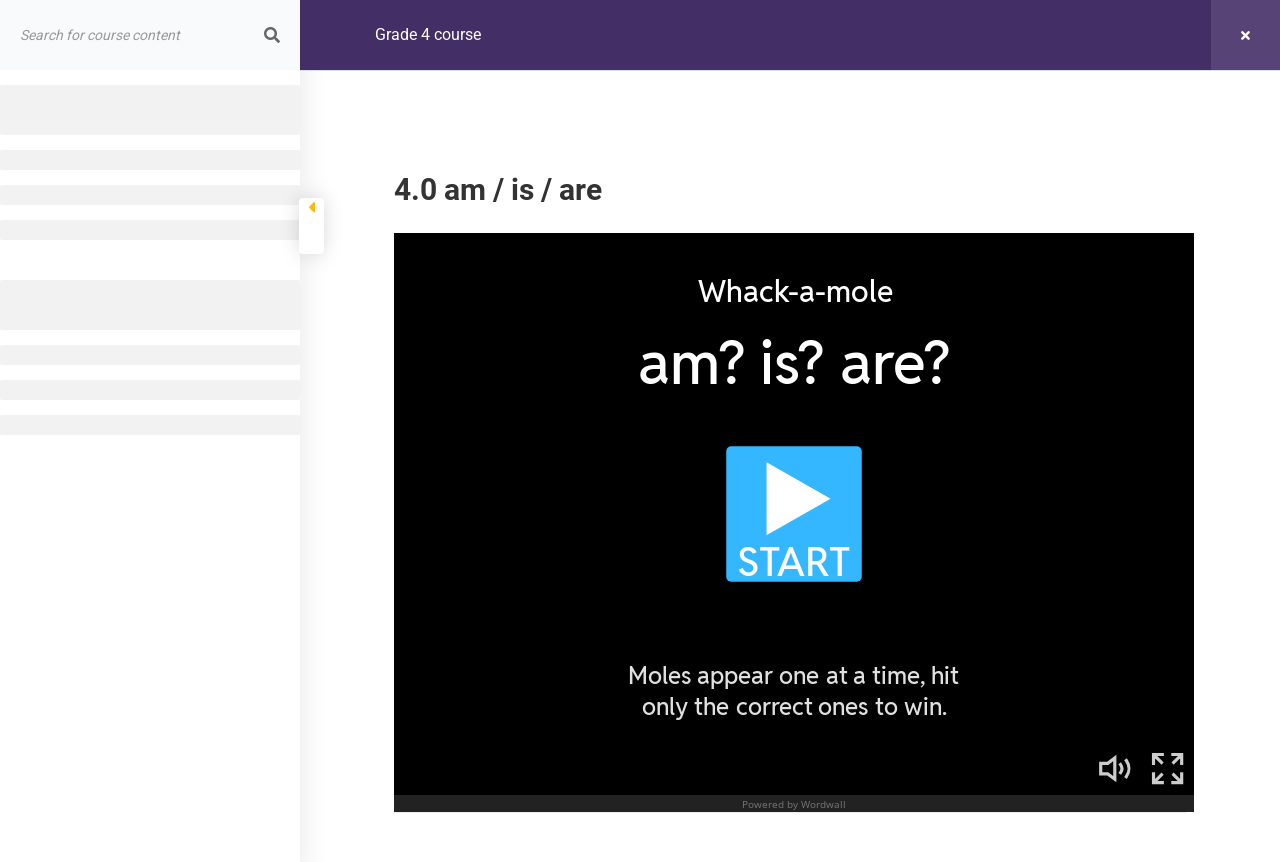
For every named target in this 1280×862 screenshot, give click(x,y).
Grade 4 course (428, 34)
